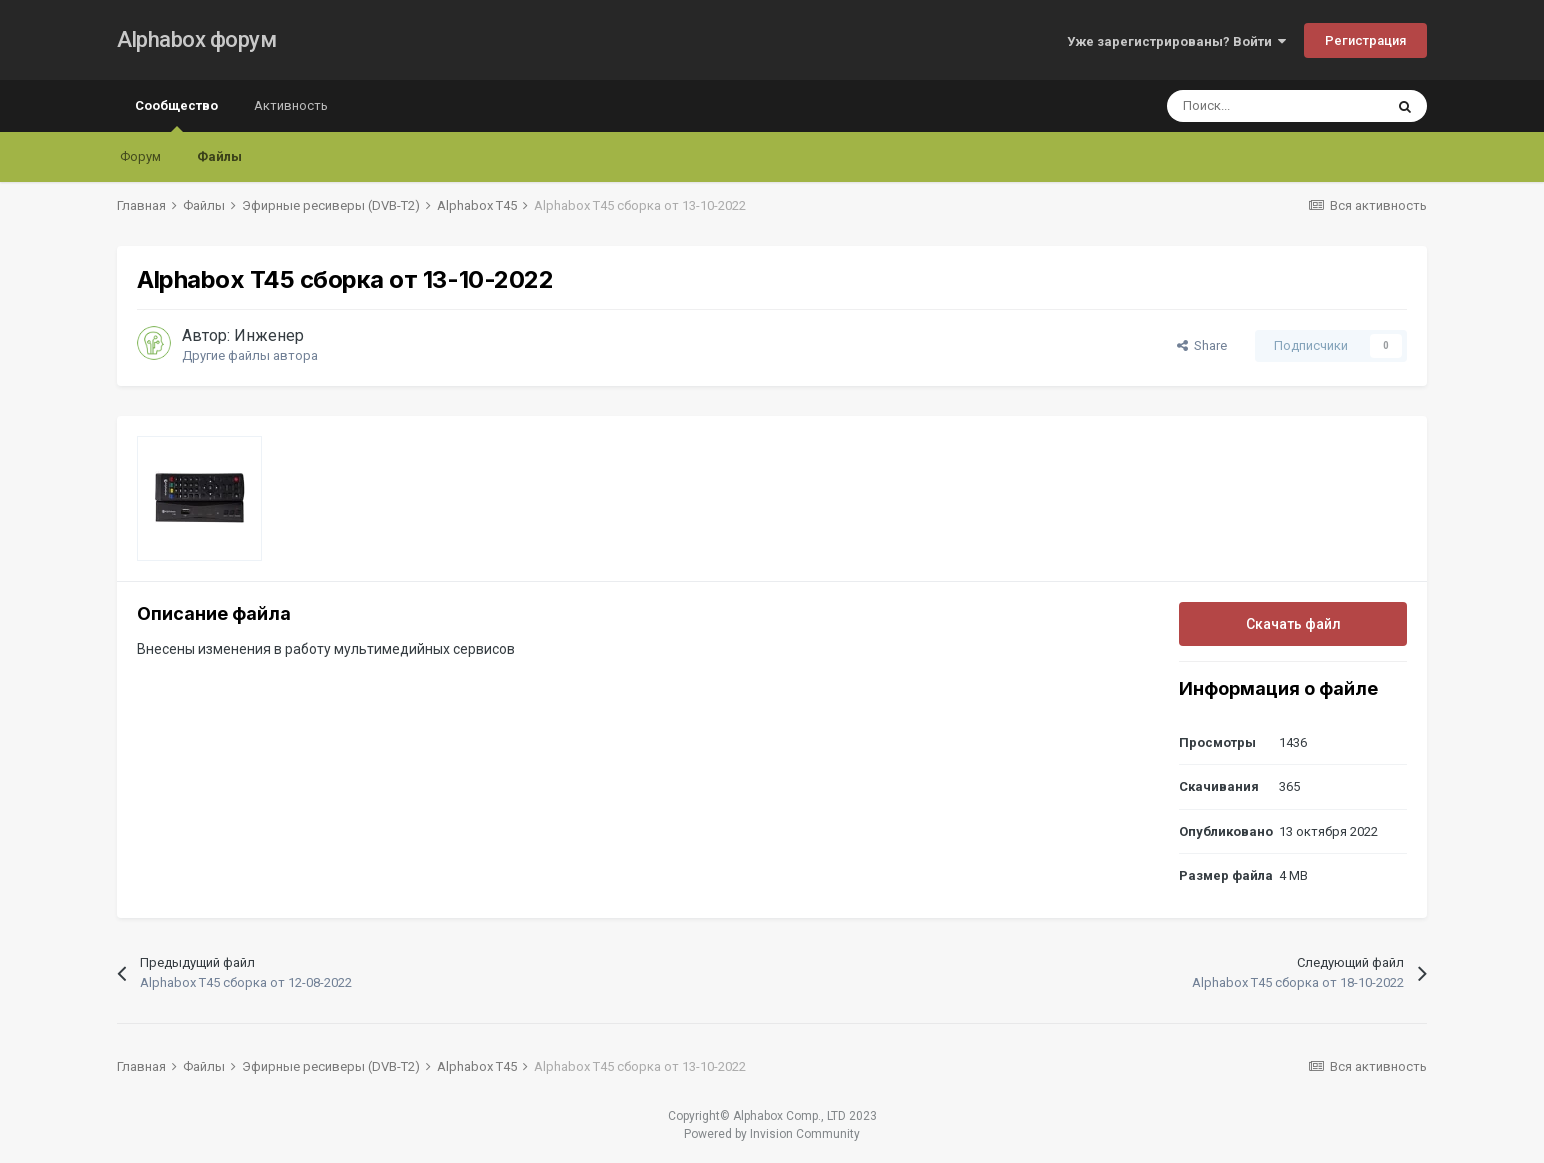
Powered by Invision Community (772, 1134)
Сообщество (176, 115)
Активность (291, 105)
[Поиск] (1275, 106)
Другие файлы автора (250, 355)
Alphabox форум (196, 39)
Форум (140, 156)
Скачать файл (1293, 624)
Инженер (269, 335)
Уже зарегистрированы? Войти (1176, 41)
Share (1202, 345)
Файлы (219, 156)
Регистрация (1365, 40)
